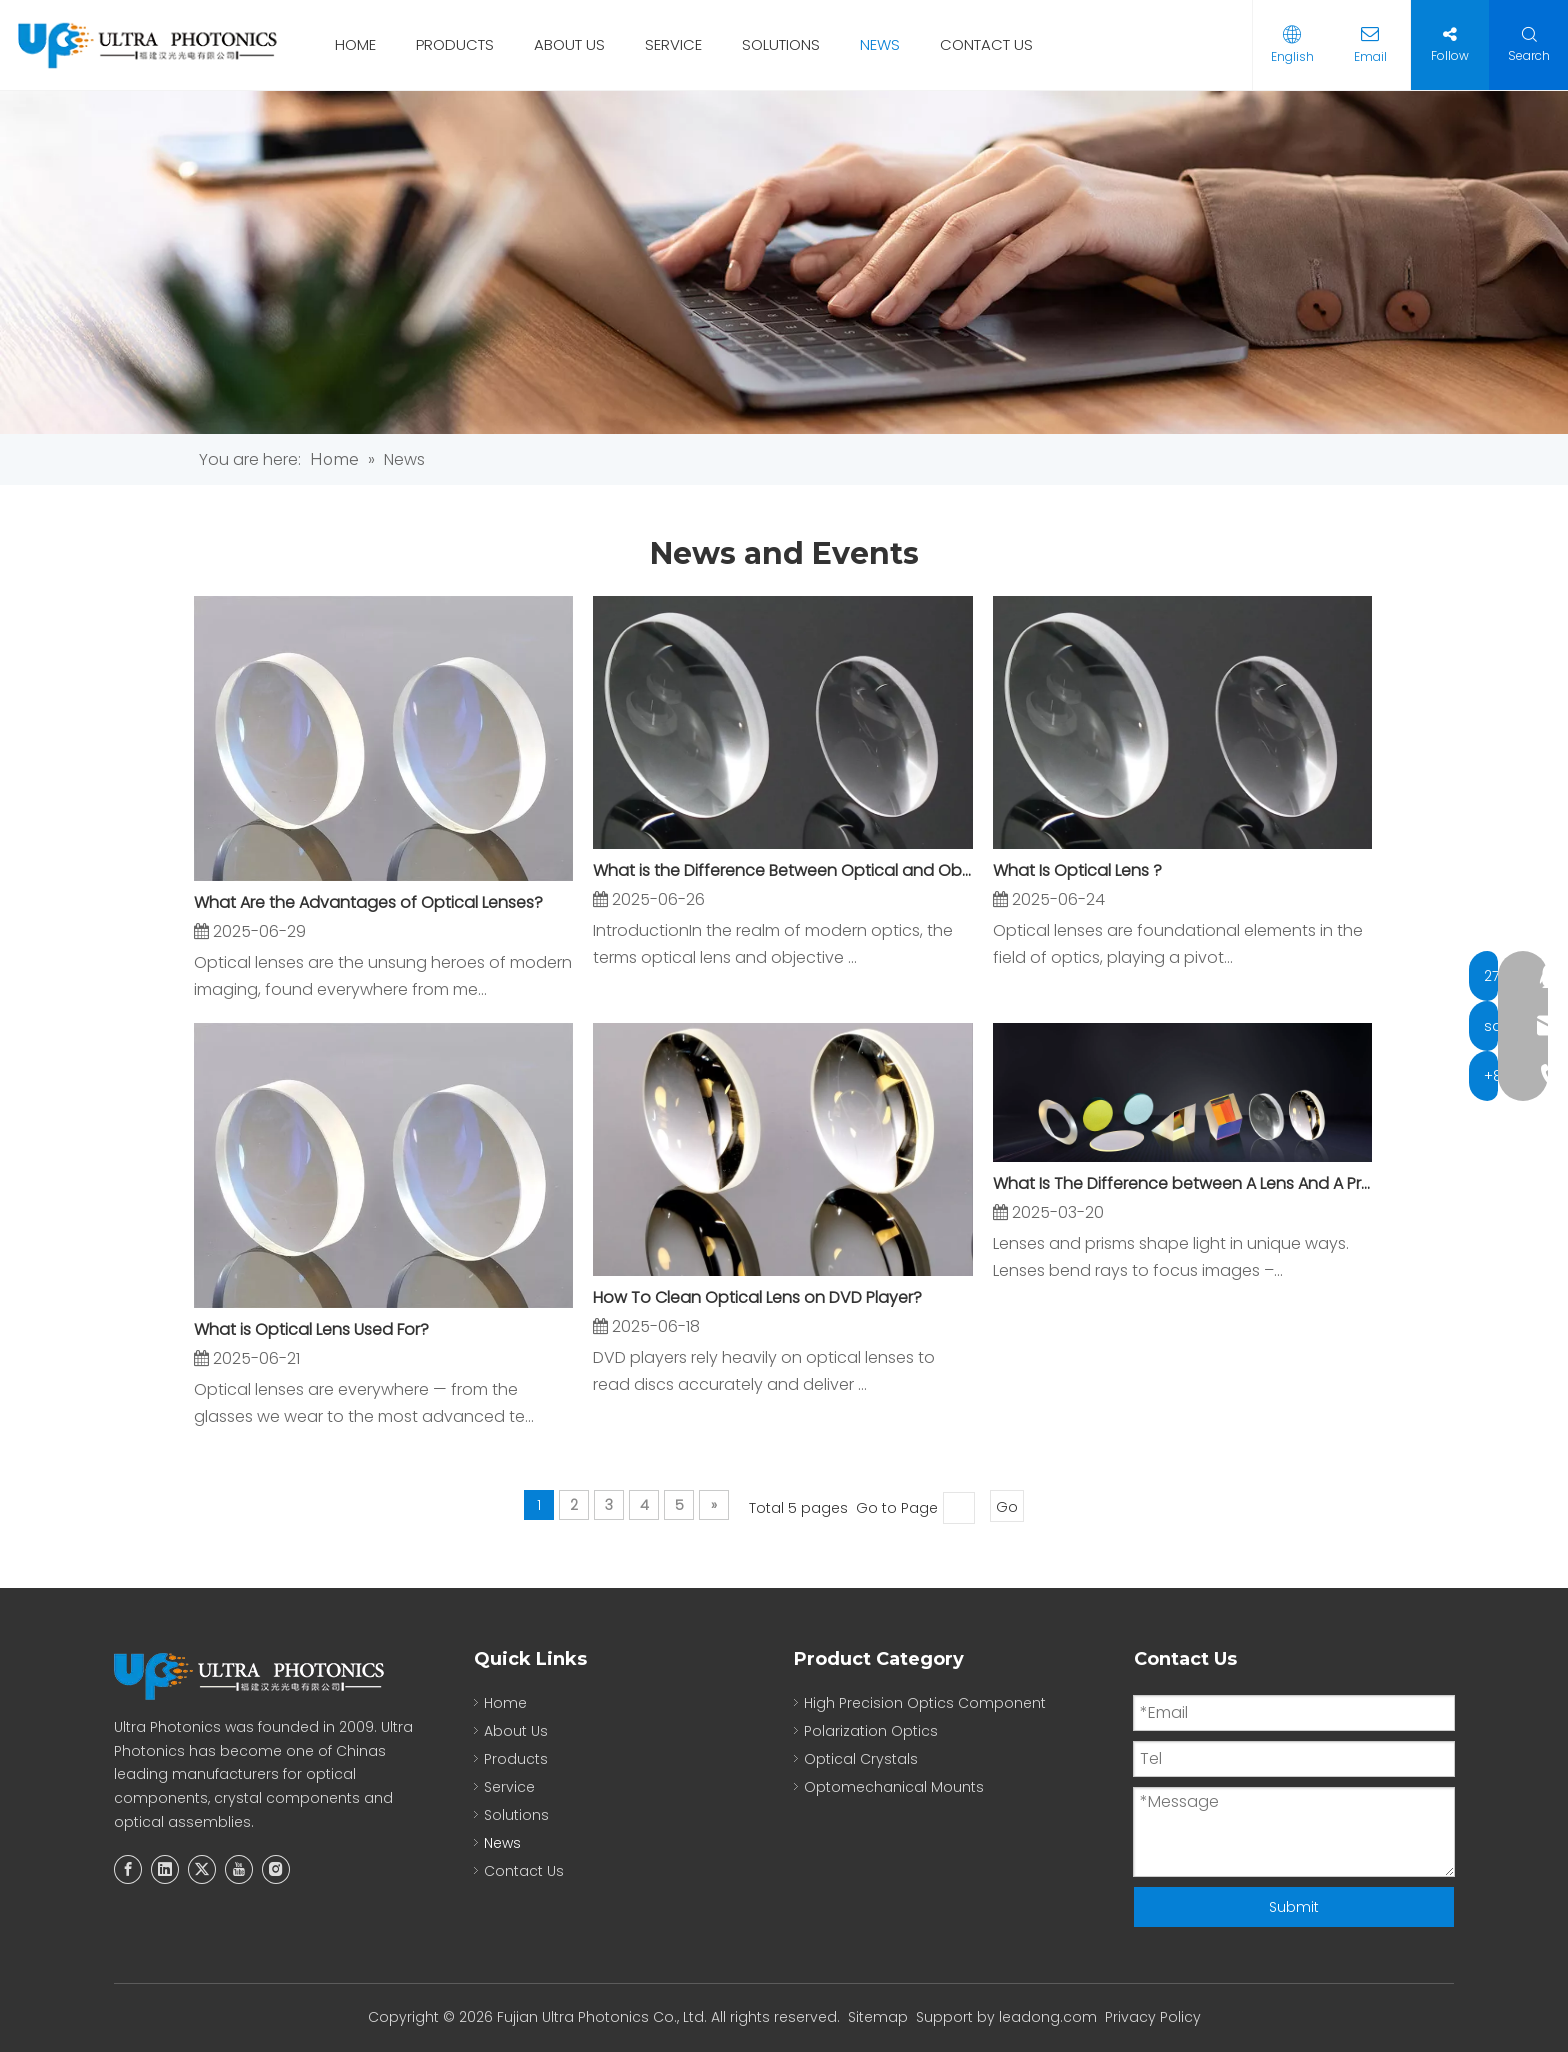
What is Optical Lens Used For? (311, 1329)
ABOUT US (569, 44)
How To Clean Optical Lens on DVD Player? (757, 1297)
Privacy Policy (1153, 2017)
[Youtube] (239, 1869)
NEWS (880, 44)
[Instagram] (276, 1869)
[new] (784, 262)
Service (509, 1787)
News (502, 1843)
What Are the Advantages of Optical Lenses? (368, 902)
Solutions (516, 1815)
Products (516, 1759)
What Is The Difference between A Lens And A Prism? (1182, 1183)
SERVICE (673, 44)
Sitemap (878, 2017)
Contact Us (524, 1871)
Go (1007, 1507)
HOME (355, 44)
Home (505, 1703)
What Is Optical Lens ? (1077, 870)
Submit (1294, 1907)
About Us (516, 1731)
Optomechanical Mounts (894, 1787)
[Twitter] (202, 1869)
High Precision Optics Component (925, 1703)
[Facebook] (128, 1869)
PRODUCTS (455, 44)
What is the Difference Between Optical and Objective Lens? (782, 870)
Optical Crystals (861, 1759)
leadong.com (1048, 2017)
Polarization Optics (871, 1731)
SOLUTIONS (781, 44)
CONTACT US (986, 44)
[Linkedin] (165, 1869)
